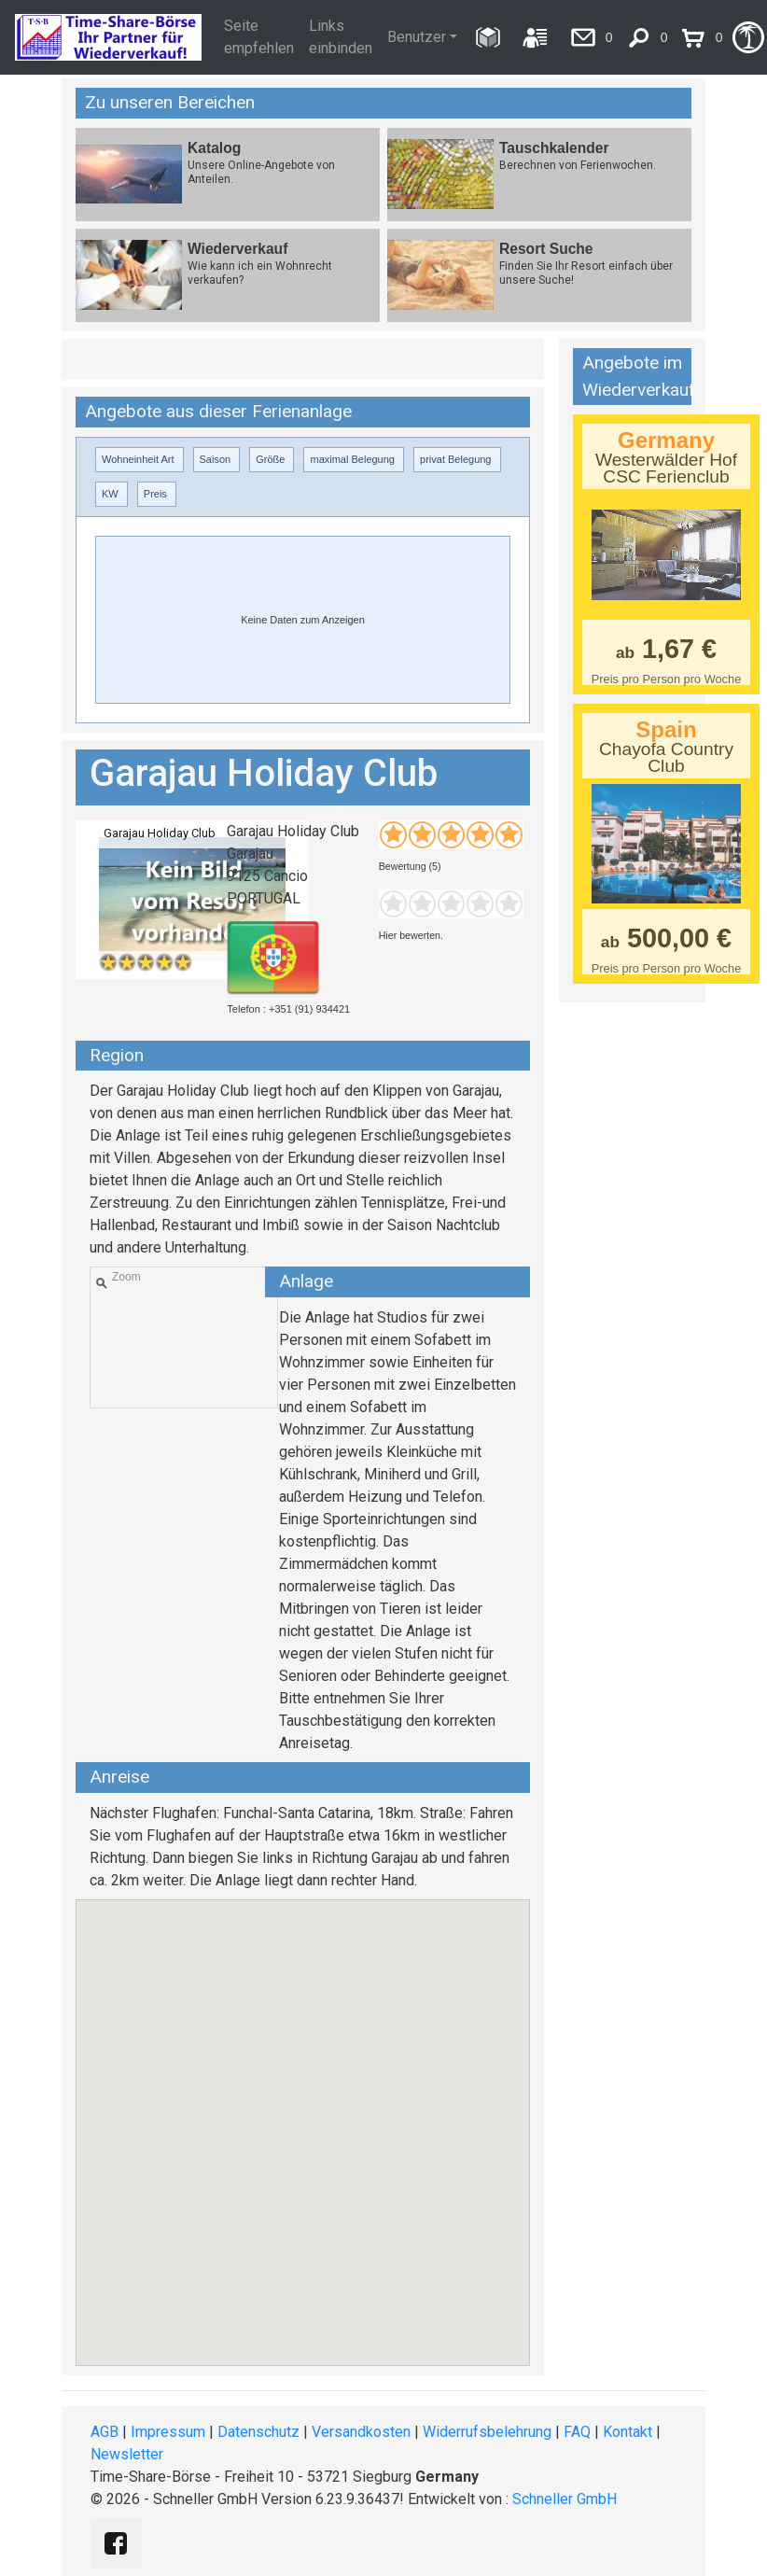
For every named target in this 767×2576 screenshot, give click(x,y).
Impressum (168, 2432)
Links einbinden (340, 37)
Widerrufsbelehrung (487, 2432)
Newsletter (127, 2454)
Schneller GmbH (564, 2499)
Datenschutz (258, 2432)
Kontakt (627, 2432)
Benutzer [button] (416, 37)
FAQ (577, 2432)
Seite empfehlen (259, 37)
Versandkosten (361, 2432)
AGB (105, 2432)
